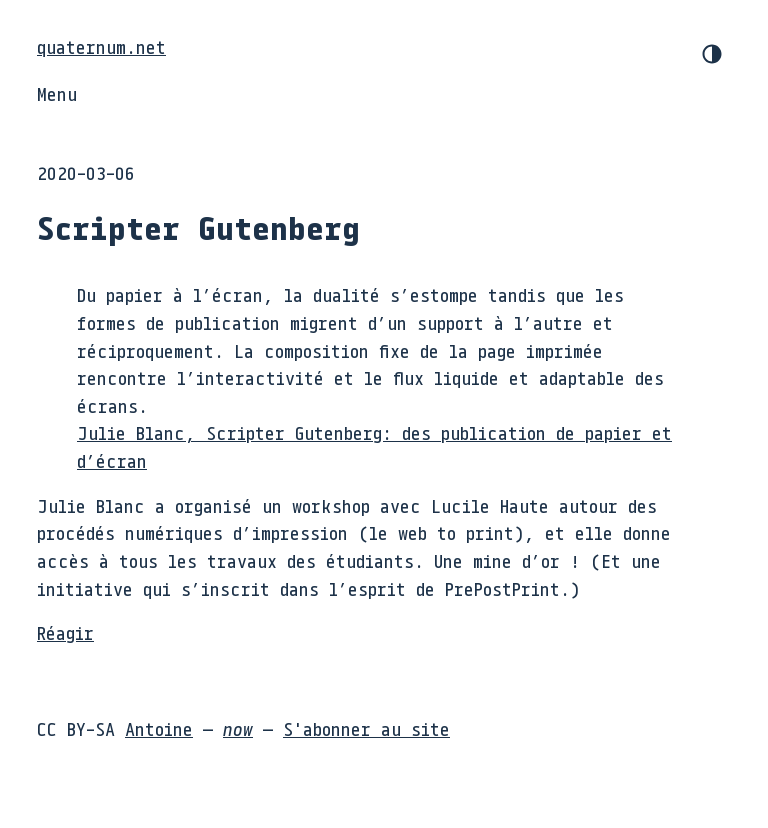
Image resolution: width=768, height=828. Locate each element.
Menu (57, 94)
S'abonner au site (366, 729)
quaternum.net (101, 47)
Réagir (65, 633)
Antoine (159, 729)
